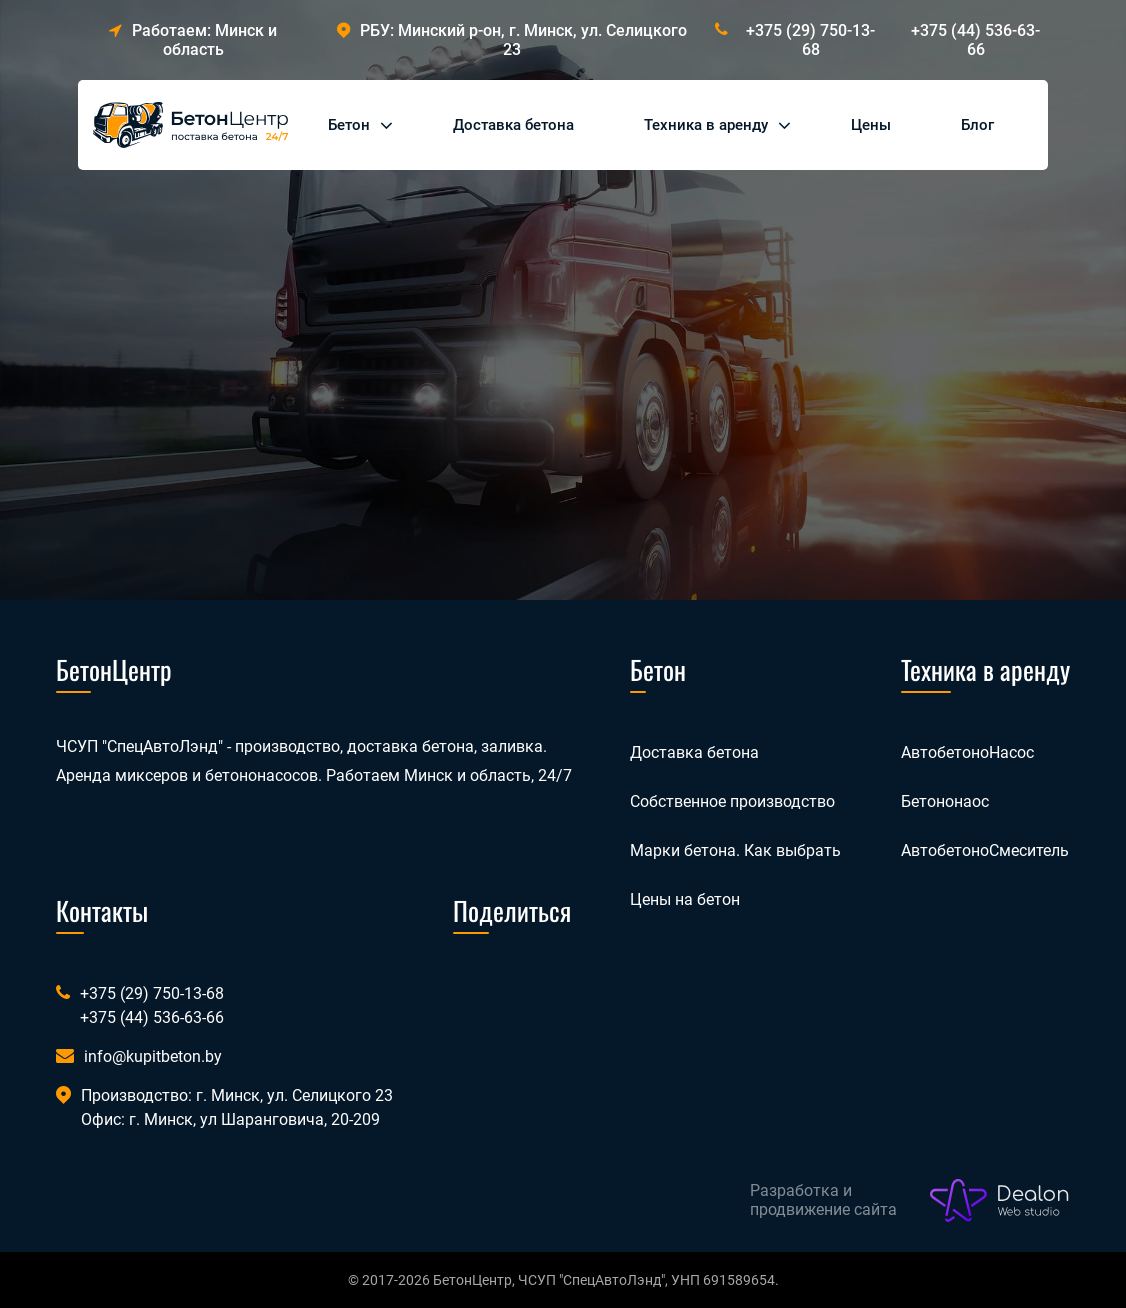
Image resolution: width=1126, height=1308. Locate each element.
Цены (871, 125)
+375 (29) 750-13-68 (810, 40)
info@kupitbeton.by (153, 1056)
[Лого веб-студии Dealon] (1000, 1201)
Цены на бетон (685, 899)
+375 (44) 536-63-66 (975, 40)
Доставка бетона (513, 125)
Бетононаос (945, 801)
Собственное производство (732, 801)
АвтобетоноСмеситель (985, 850)
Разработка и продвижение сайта (823, 1200)
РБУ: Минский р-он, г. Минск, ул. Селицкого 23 (512, 40)
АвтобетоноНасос (967, 752)
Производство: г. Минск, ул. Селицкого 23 (237, 1095)
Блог (977, 125)
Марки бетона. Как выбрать (735, 850)
